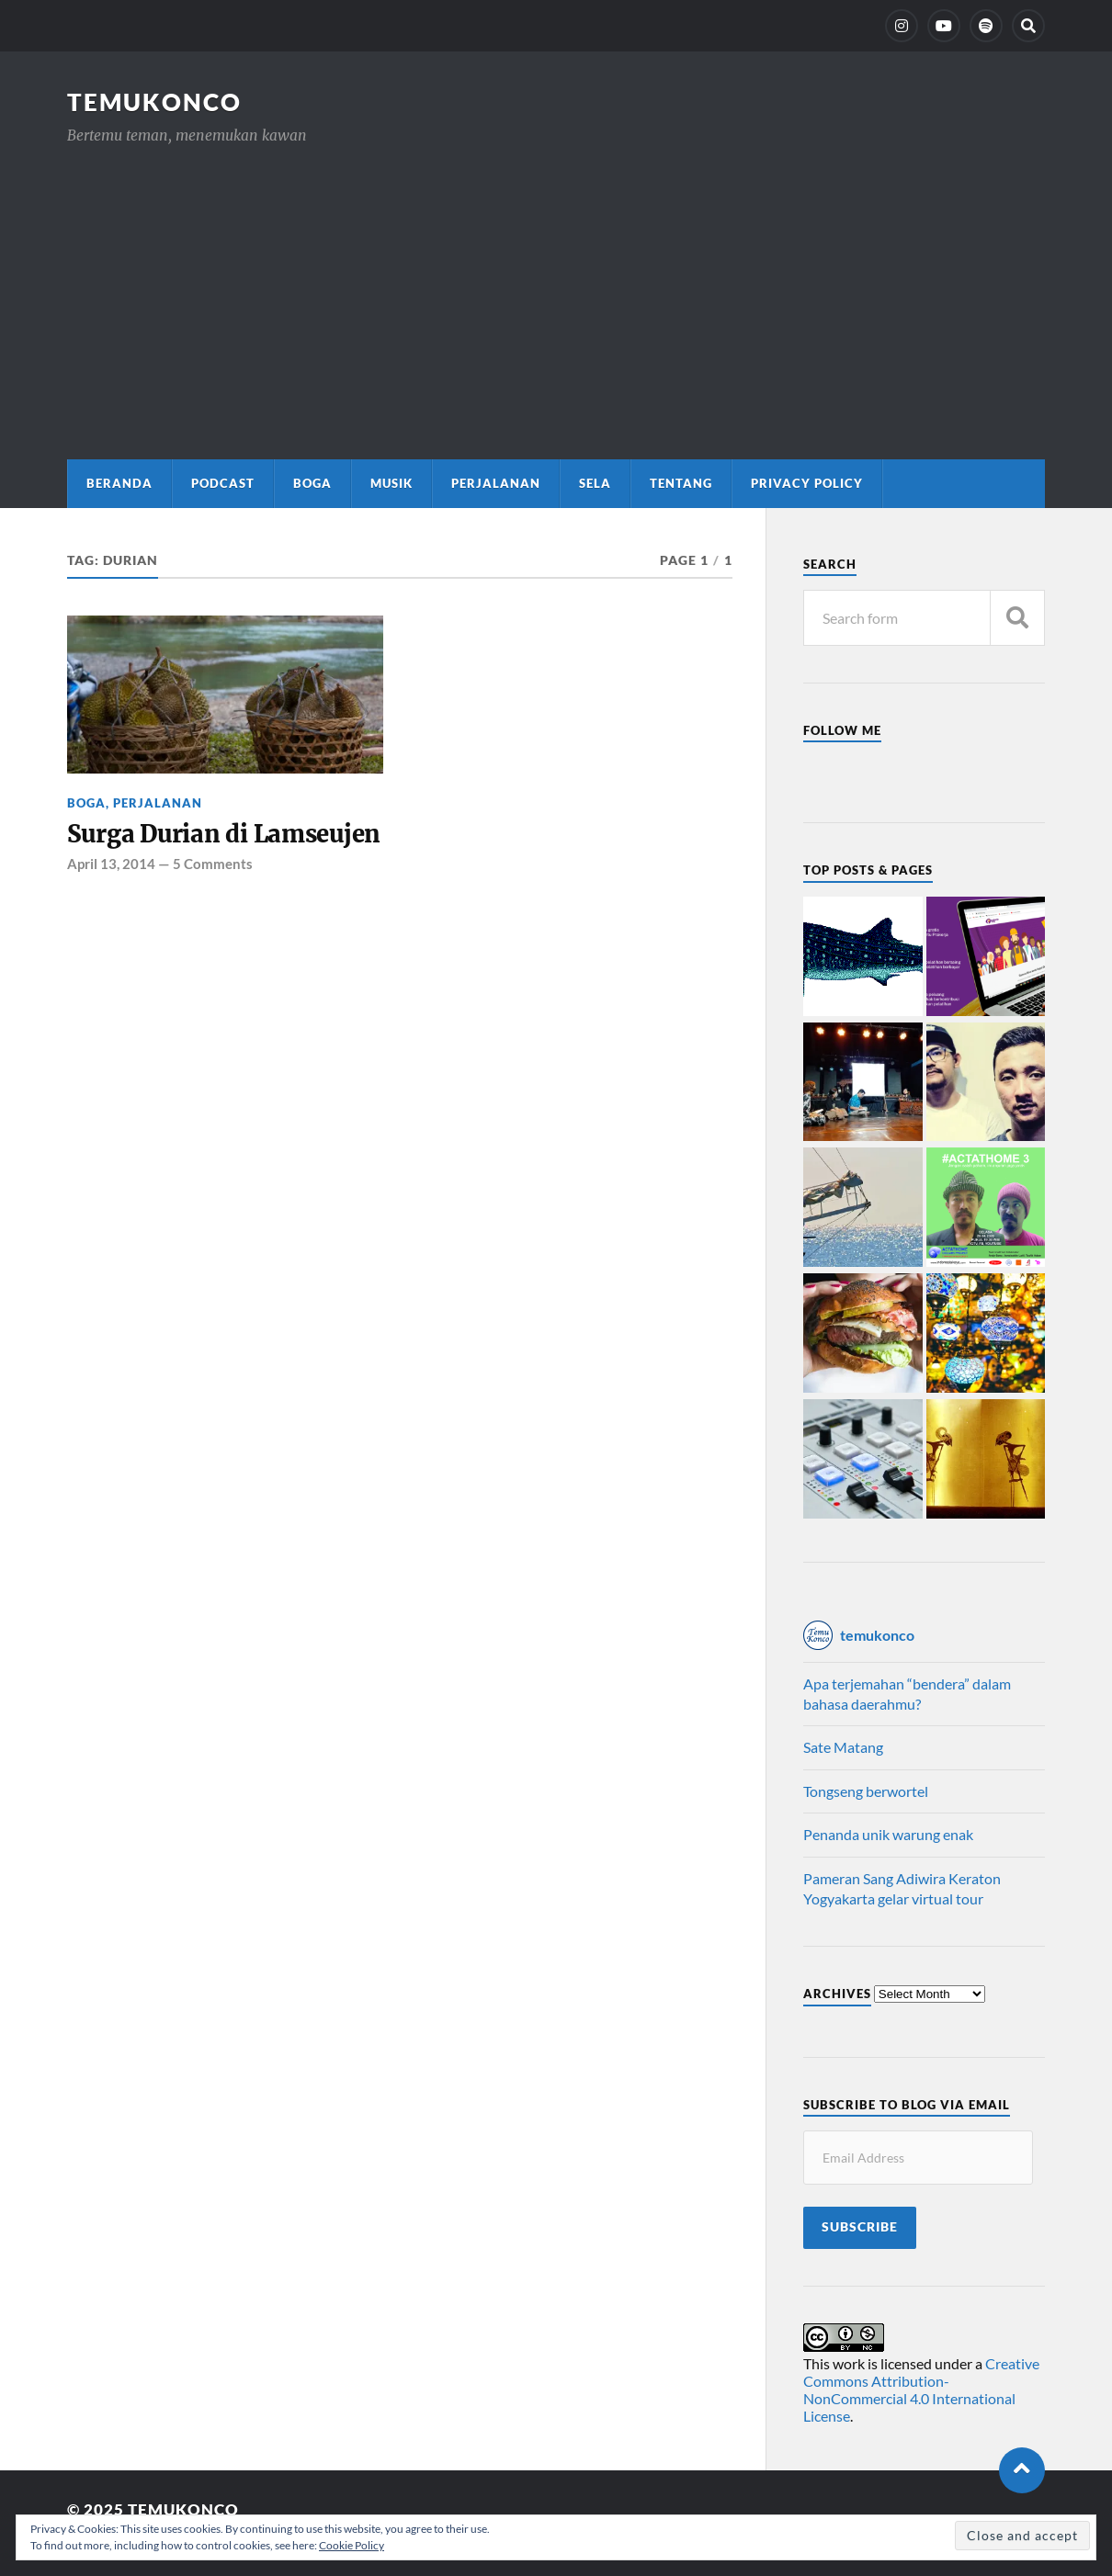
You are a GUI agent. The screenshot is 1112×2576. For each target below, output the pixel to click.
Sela (595, 483)
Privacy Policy (807, 483)
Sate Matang (843, 1747)
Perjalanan (495, 483)
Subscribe (860, 2227)
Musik (391, 483)
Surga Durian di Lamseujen (224, 834)
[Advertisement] (556, 284)
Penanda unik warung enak (888, 1834)
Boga (312, 483)
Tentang (681, 483)
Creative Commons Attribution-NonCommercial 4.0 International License (921, 2389)
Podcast (223, 483)
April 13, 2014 (111, 863)
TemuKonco (154, 102)
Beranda (119, 483)
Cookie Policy (351, 2545)
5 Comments (213, 863)
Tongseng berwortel (865, 1791)
